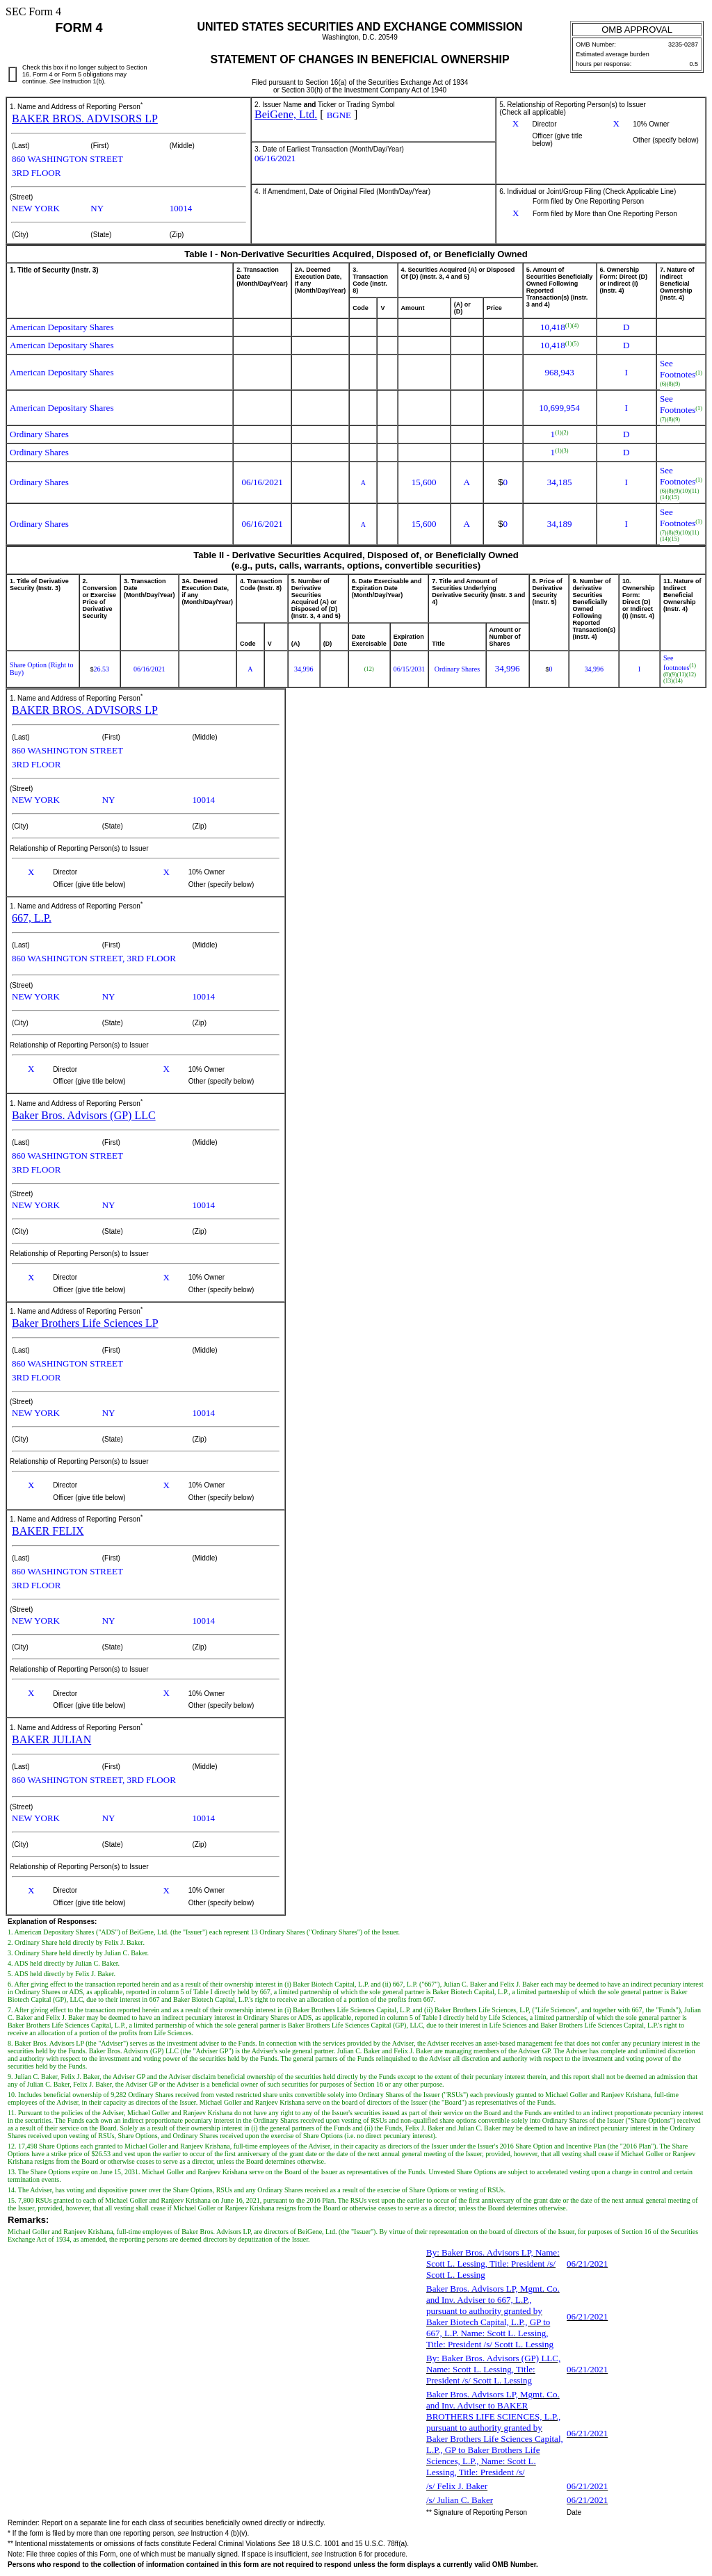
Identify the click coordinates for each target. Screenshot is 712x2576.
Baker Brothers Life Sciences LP (85, 1323)
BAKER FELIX (48, 1531)
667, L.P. (31, 918)
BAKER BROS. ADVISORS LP (85, 118)
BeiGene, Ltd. (285, 114)
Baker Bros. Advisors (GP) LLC (84, 1115)
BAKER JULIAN (51, 1739)
